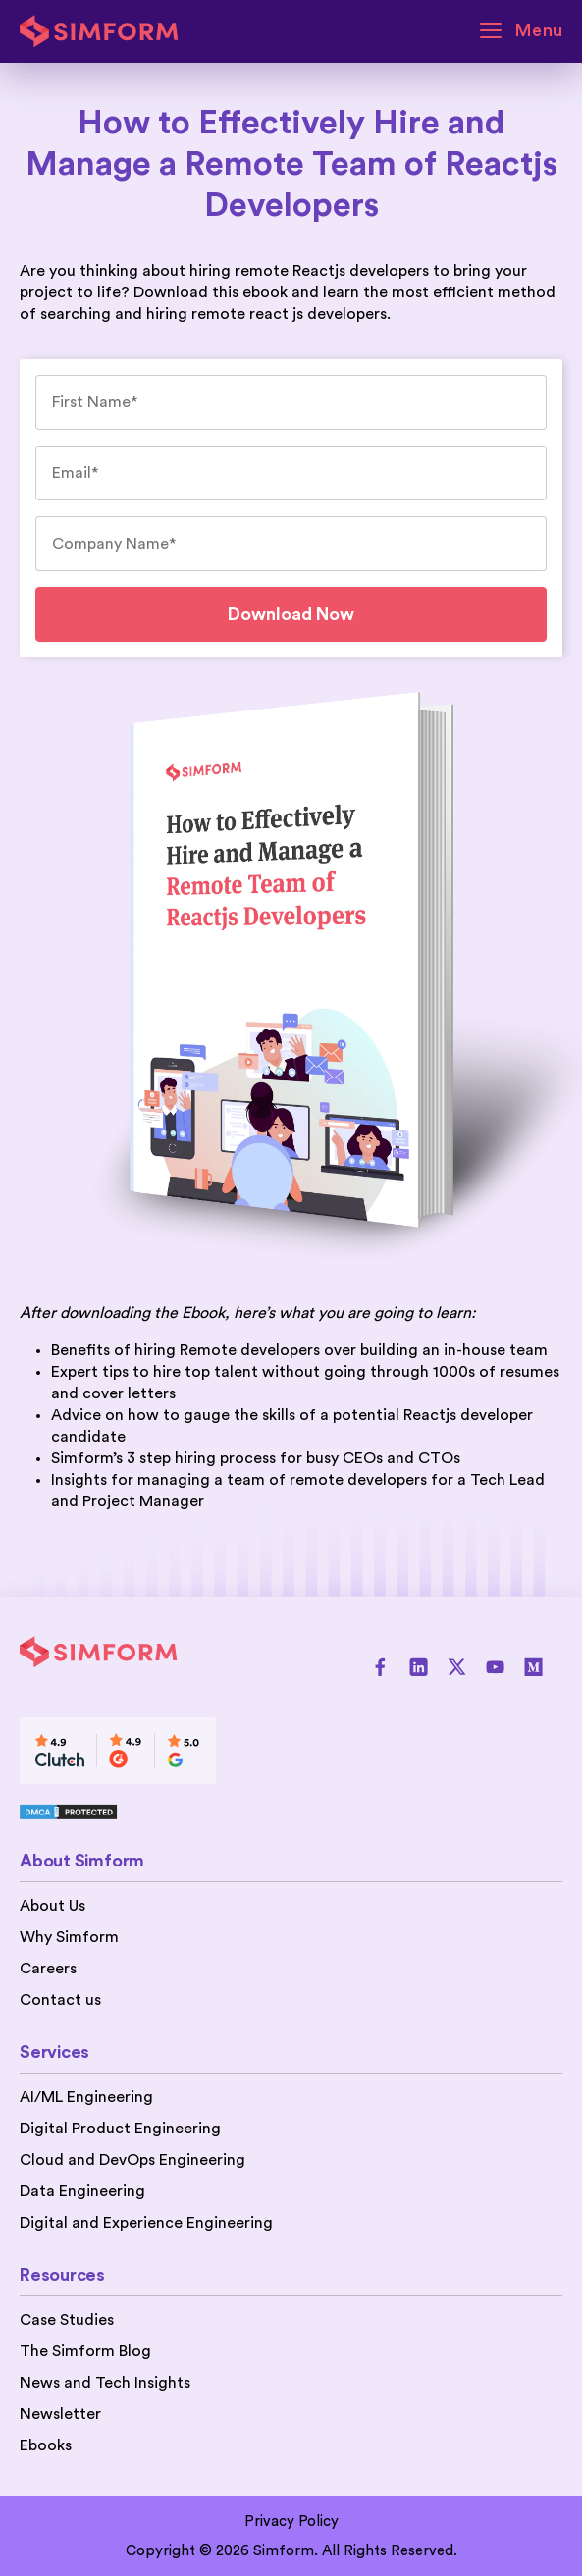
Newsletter (60, 2414)
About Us (52, 1906)
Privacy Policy (291, 2521)
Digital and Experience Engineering (146, 2223)
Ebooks (46, 2445)
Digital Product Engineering (120, 2128)
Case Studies (67, 2320)
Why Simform (69, 1937)
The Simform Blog (85, 2351)
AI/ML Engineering (86, 2097)
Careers (48, 1968)
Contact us (60, 2000)
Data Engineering (82, 2191)
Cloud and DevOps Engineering (132, 2160)
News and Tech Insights (105, 2383)
